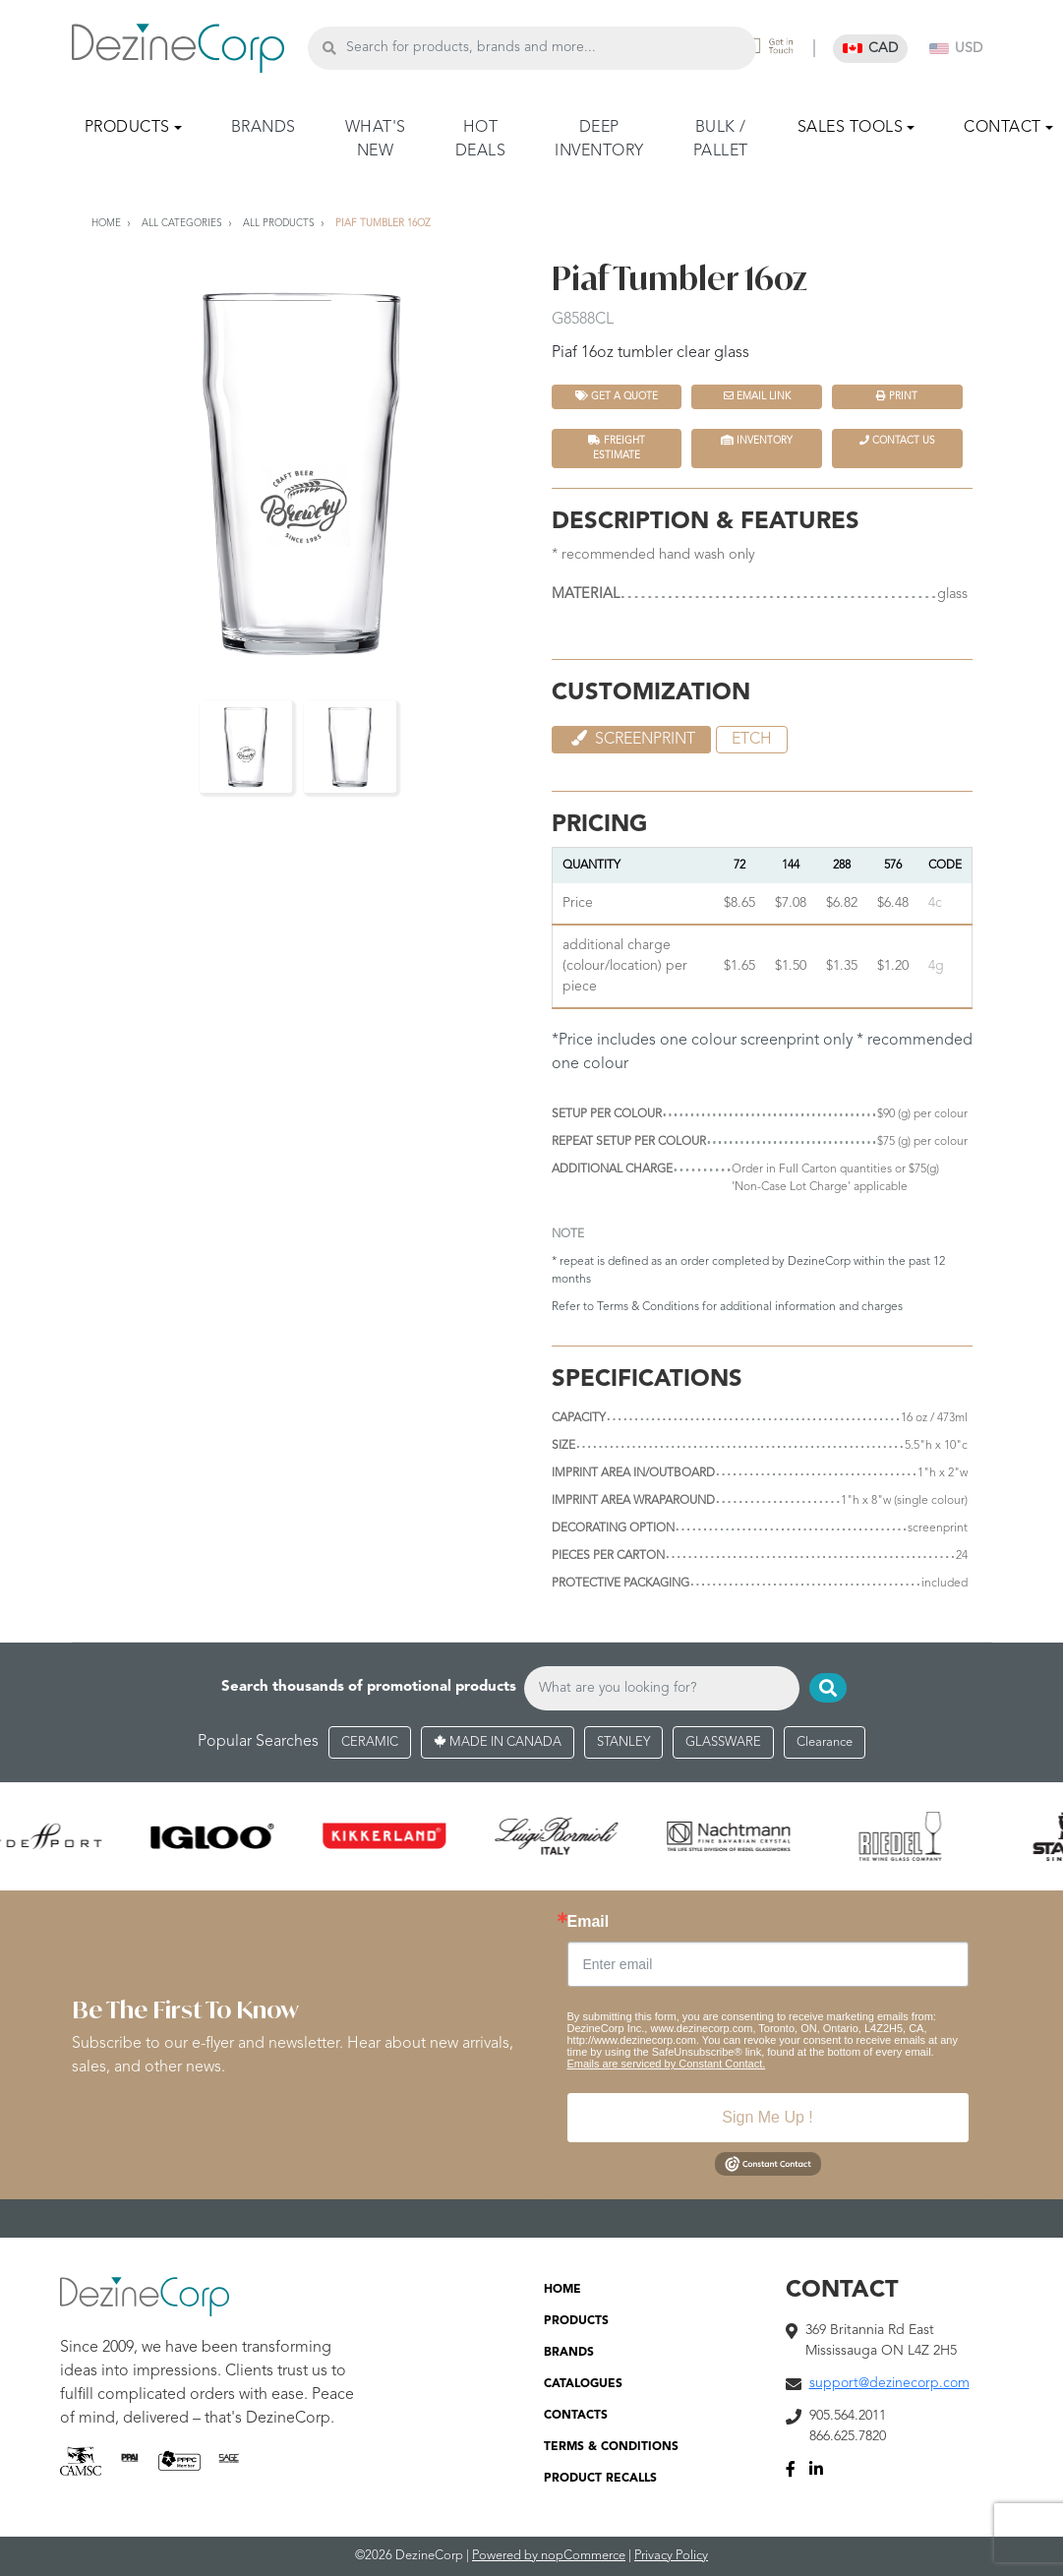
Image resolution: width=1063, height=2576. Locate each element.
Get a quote (616, 395)
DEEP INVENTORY (599, 139)
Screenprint (631, 739)
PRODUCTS (576, 2322)
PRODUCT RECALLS (600, 2480)
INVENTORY (757, 440)
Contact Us (897, 440)
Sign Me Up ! (767, 2118)
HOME (562, 2291)
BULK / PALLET (720, 139)
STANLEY (623, 1742)
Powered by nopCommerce (548, 2556)
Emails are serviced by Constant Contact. (666, 2064)
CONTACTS (576, 2417)
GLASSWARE (723, 1742)
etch (752, 740)
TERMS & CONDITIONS (611, 2448)
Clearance (825, 1742)
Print (896, 395)
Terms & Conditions (648, 1307)
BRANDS (263, 128)
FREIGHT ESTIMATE (616, 447)
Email (588, 1923)
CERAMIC (369, 1742)
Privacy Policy (671, 2556)
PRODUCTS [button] (127, 128)
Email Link (757, 395)
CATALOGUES (583, 2385)
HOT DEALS (480, 139)
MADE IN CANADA (497, 1742)
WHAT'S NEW (375, 139)
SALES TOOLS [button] (850, 128)
